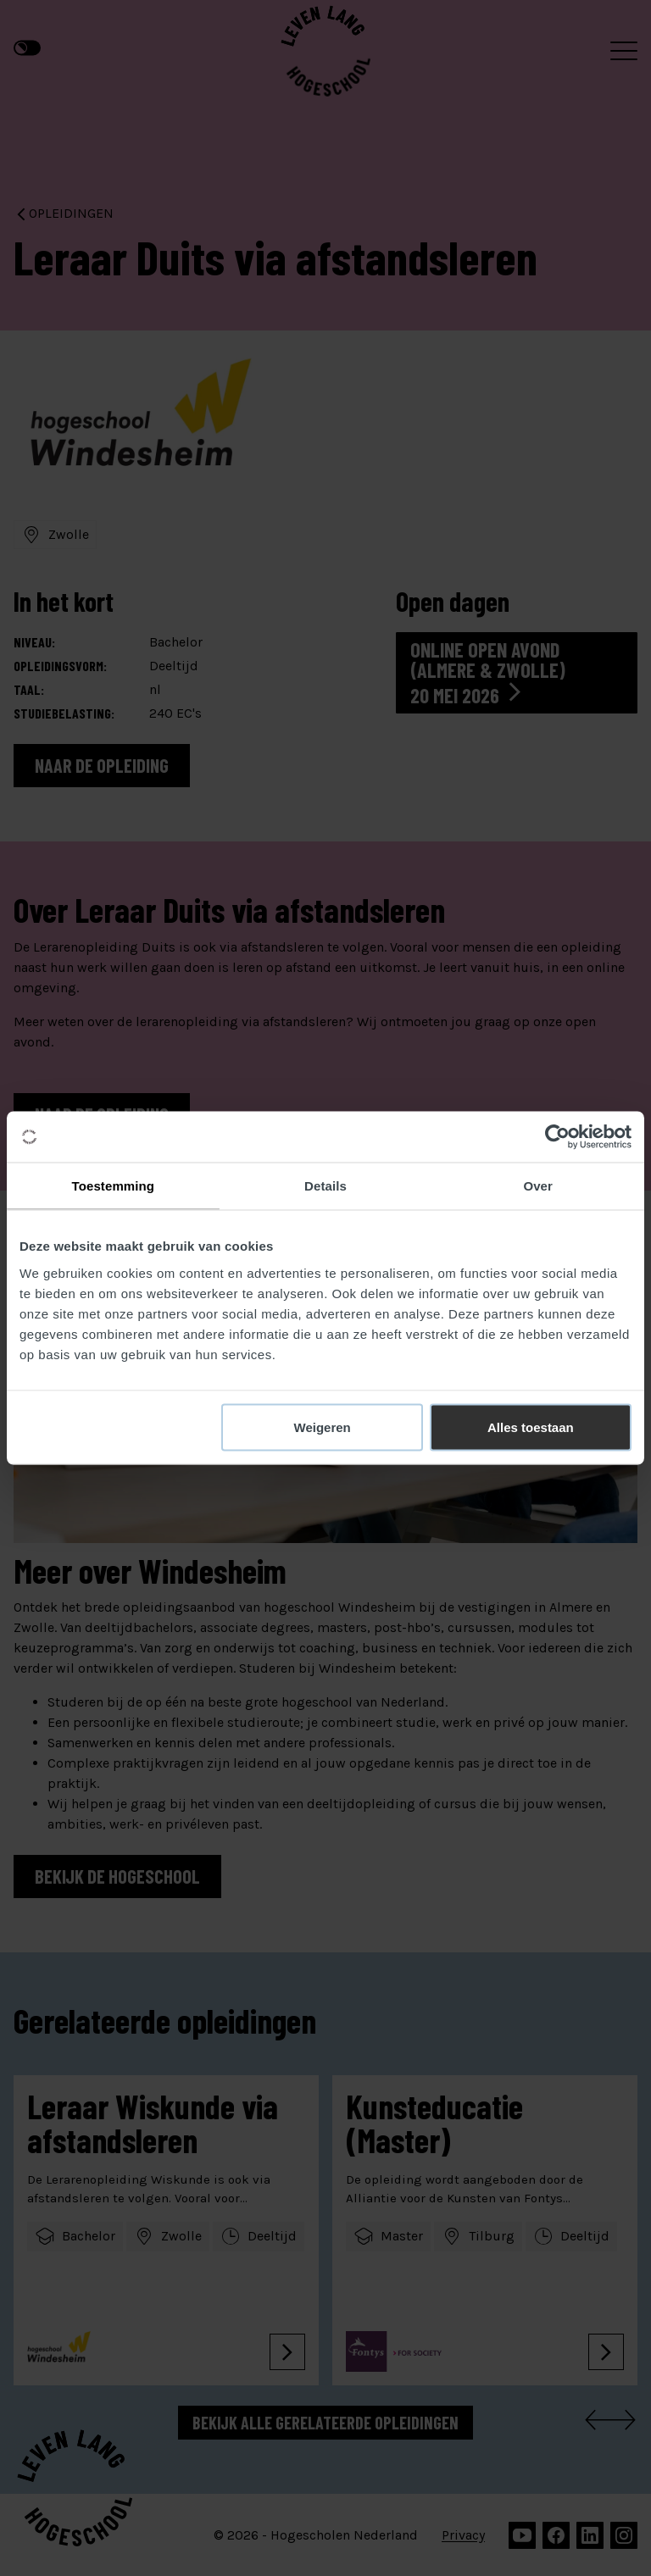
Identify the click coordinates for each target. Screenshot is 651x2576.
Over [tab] (538, 1186)
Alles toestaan (530, 1426)
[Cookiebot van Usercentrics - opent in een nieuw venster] (557, 1137)
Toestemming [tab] (113, 1186)
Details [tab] (325, 1186)
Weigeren (322, 1426)
